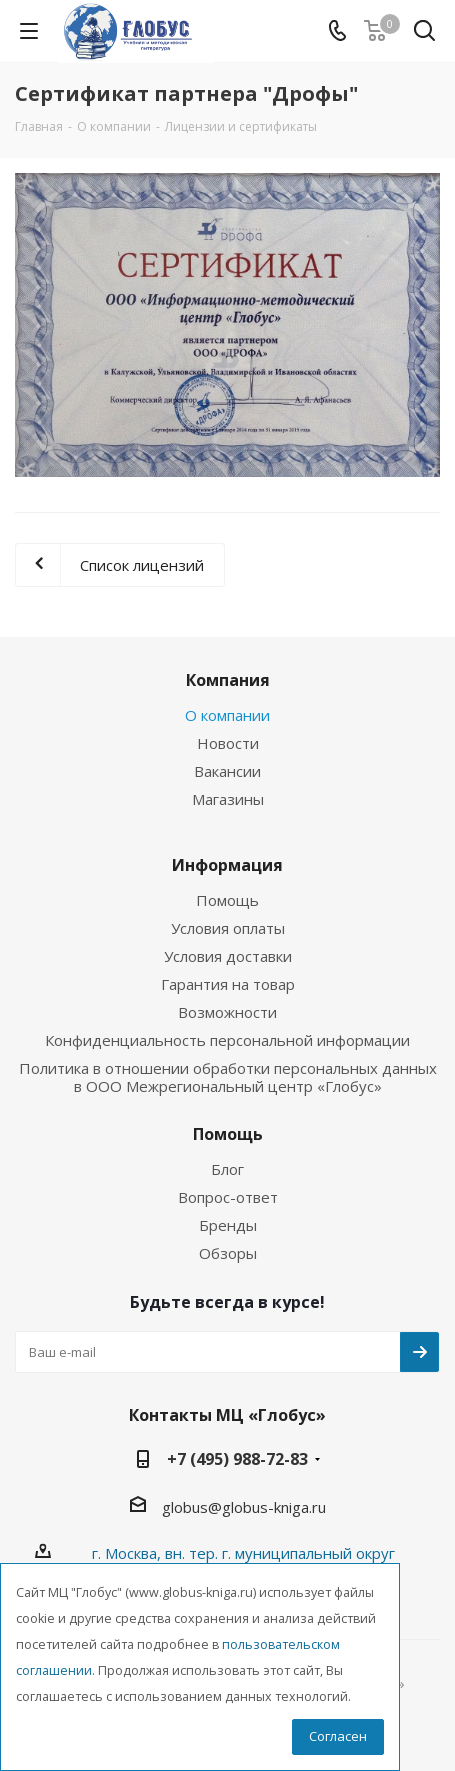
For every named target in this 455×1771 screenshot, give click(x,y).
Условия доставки (228, 956)
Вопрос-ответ (228, 1197)
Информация (227, 865)
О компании (227, 715)
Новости (228, 743)
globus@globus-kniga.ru (244, 1507)
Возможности (227, 1012)
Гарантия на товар (228, 984)
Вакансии (227, 771)
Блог (227, 1169)
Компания (228, 680)
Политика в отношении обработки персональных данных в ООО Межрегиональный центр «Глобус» (228, 1077)
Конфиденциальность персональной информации (227, 1040)
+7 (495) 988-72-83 (237, 1459)
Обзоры (228, 1253)
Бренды (228, 1225)
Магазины (228, 799)
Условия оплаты (228, 928)
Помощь (227, 900)
